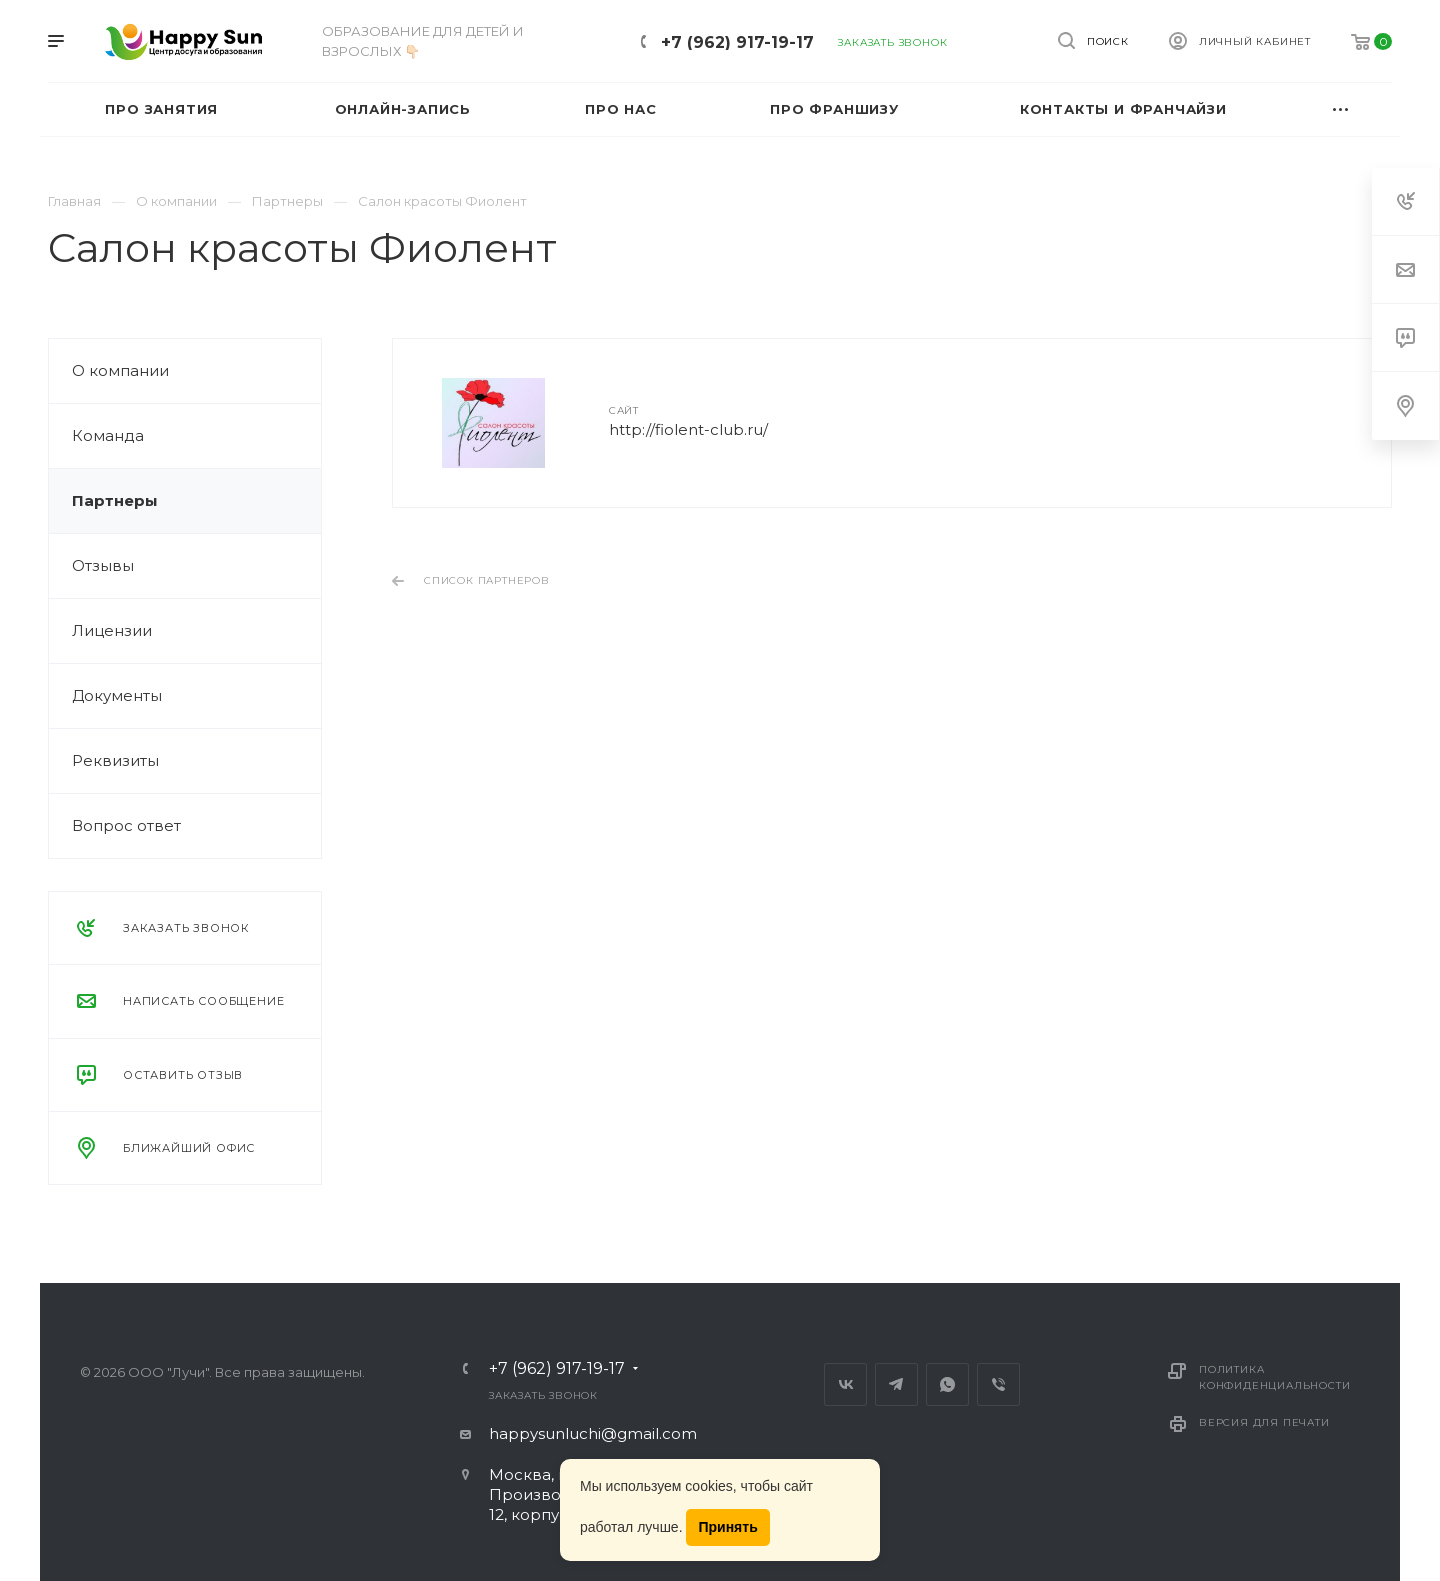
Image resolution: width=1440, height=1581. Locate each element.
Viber (998, 1384)
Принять (727, 1527)
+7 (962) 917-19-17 (737, 42)
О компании (120, 370)
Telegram (896, 1384)
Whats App (947, 1384)
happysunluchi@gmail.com (593, 1433)
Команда (108, 435)
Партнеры (115, 500)
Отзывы (103, 565)
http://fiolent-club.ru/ (688, 429)
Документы (117, 695)
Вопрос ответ (126, 825)
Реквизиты (115, 760)
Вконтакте (845, 1384)
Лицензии (112, 630)
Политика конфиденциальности (1274, 1377)
